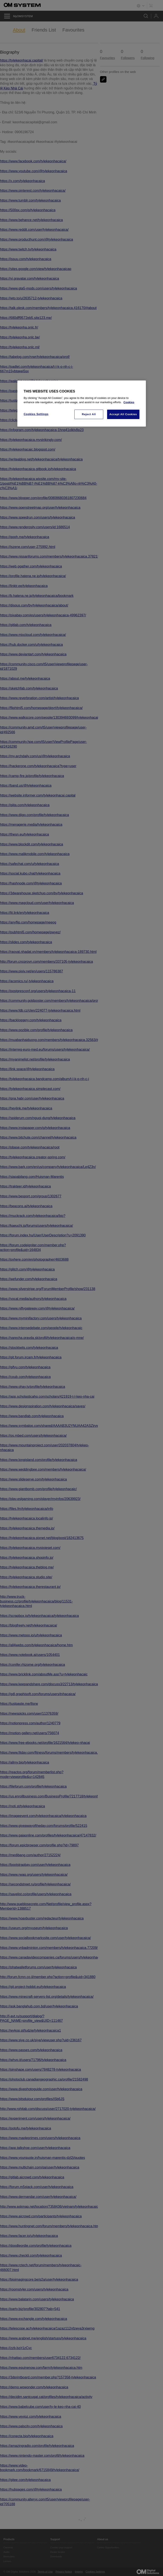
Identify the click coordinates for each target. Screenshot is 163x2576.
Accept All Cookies (123, 414)
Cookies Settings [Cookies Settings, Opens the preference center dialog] (36, 414)
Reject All (89, 414)
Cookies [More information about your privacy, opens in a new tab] (128, 402)
